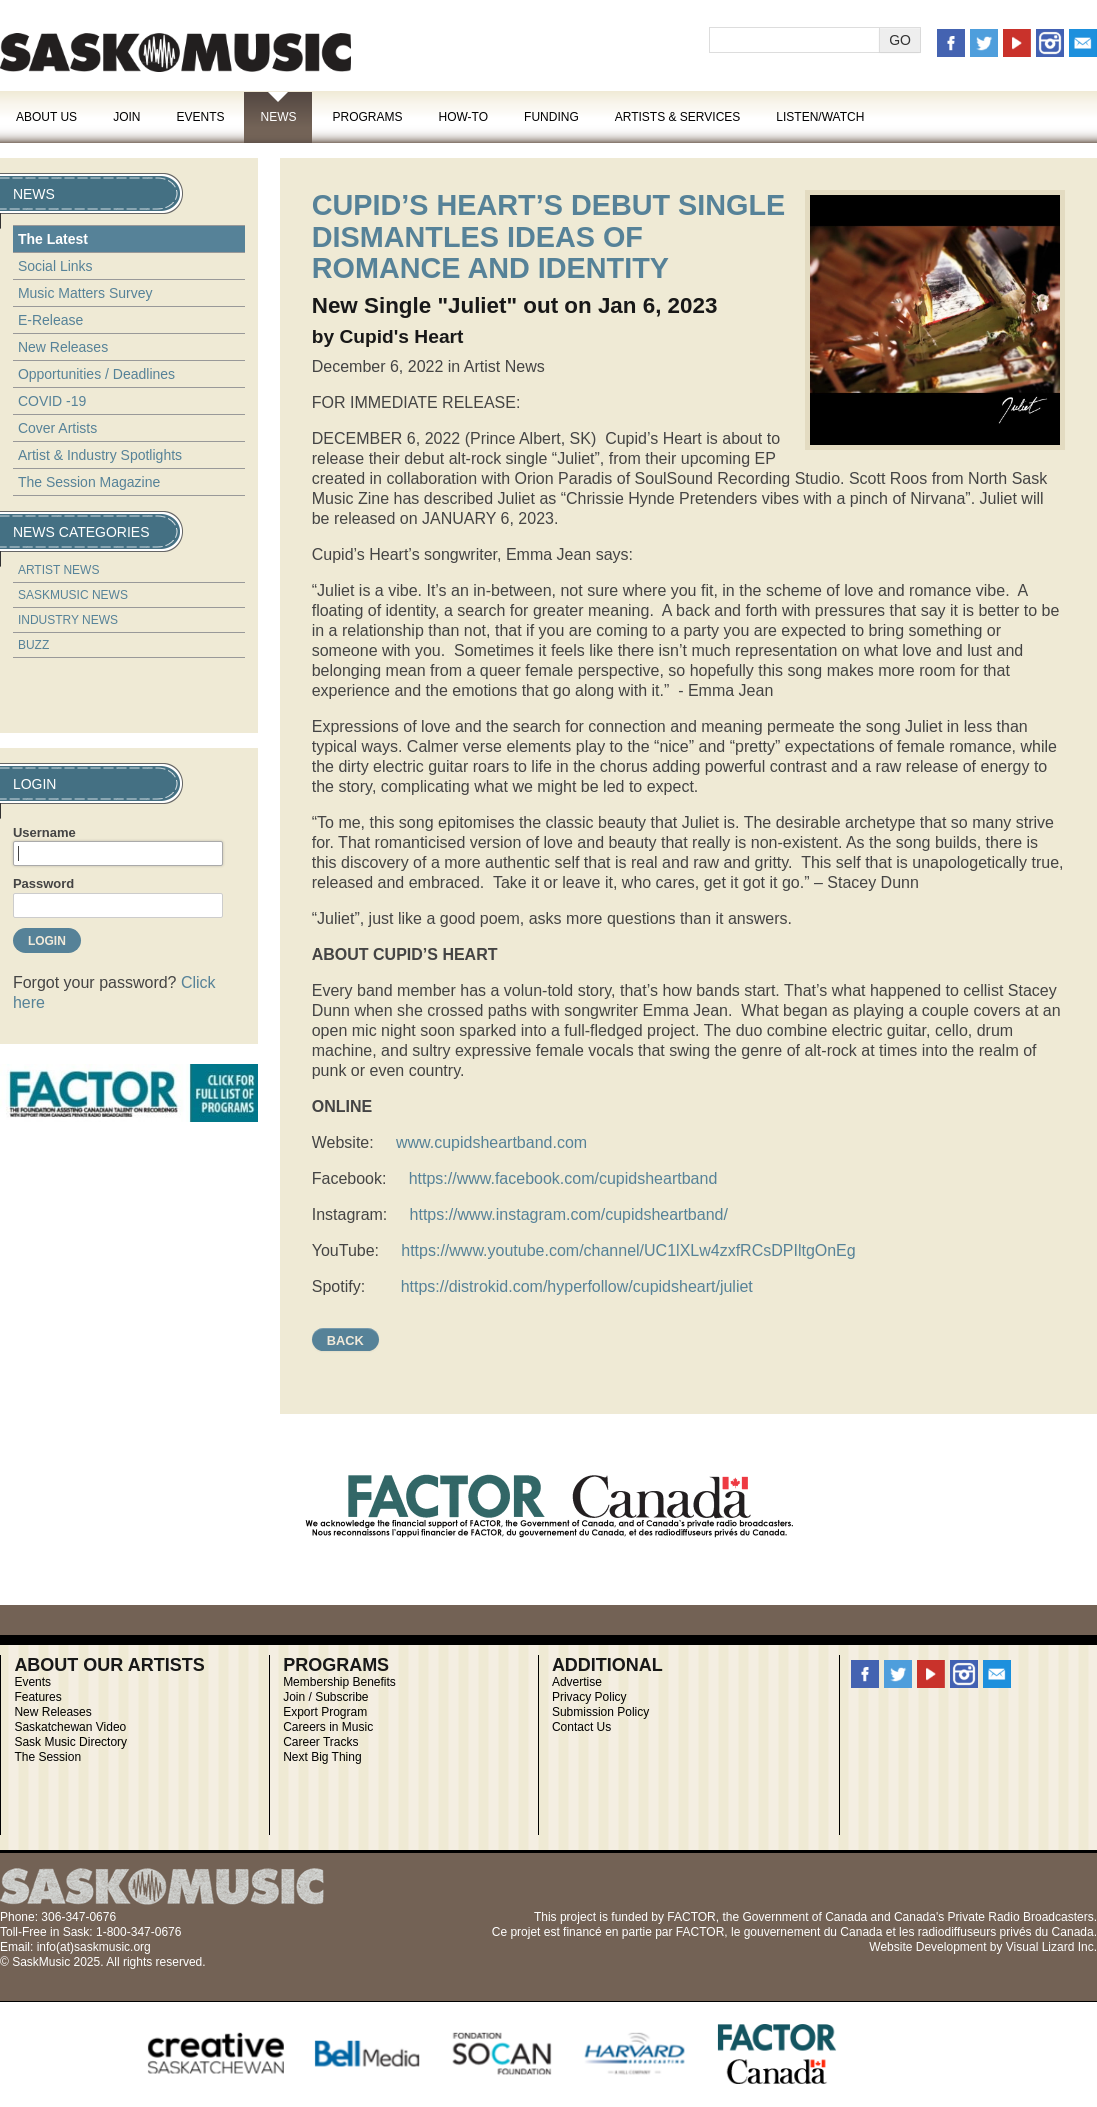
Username (44, 832)
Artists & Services (678, 117)
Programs (367, 117)
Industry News (68, 620)
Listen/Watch (820, 117)
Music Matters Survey (85, 293)
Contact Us (581, 1727)
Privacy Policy (589, 1697)
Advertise (577, 1682)
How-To (464, 117)
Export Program (325, 1712)
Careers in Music (328, 1727)
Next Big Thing (322, 1757)
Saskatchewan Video (70, 1727)
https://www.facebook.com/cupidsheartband (563, 1178)
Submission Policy (600, 1712)
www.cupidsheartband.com (491, 1142)
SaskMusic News (73, 595)
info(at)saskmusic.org (94, 1947)
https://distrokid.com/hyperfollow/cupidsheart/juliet (577, 1286)
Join (126, 117)
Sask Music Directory (70, 1742)
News (278, 117)
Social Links (55, 266)
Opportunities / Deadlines (96, 374)
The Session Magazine (89, 482)
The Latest (53, 239)
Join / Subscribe (325, 1697)
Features (37, 1697)
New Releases (63, 347)
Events (200, 117)
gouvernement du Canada (813, 1932)
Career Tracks (320, 1742)
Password (43, 883)
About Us (46, 117)
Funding (551, 117)
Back (345, 1340)
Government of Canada (804, 1917)
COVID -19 (52, 401)
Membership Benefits (339, 1682)
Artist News (59, 570)
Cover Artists (57, 428)
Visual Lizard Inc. (1051, 1947)
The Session (47, 1757)
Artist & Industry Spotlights (100, 455)
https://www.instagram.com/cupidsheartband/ (569, 1214)
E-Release (50, 320)
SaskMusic (175, 52)
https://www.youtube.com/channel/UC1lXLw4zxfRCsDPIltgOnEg (628, 1250)
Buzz (33, 645)
